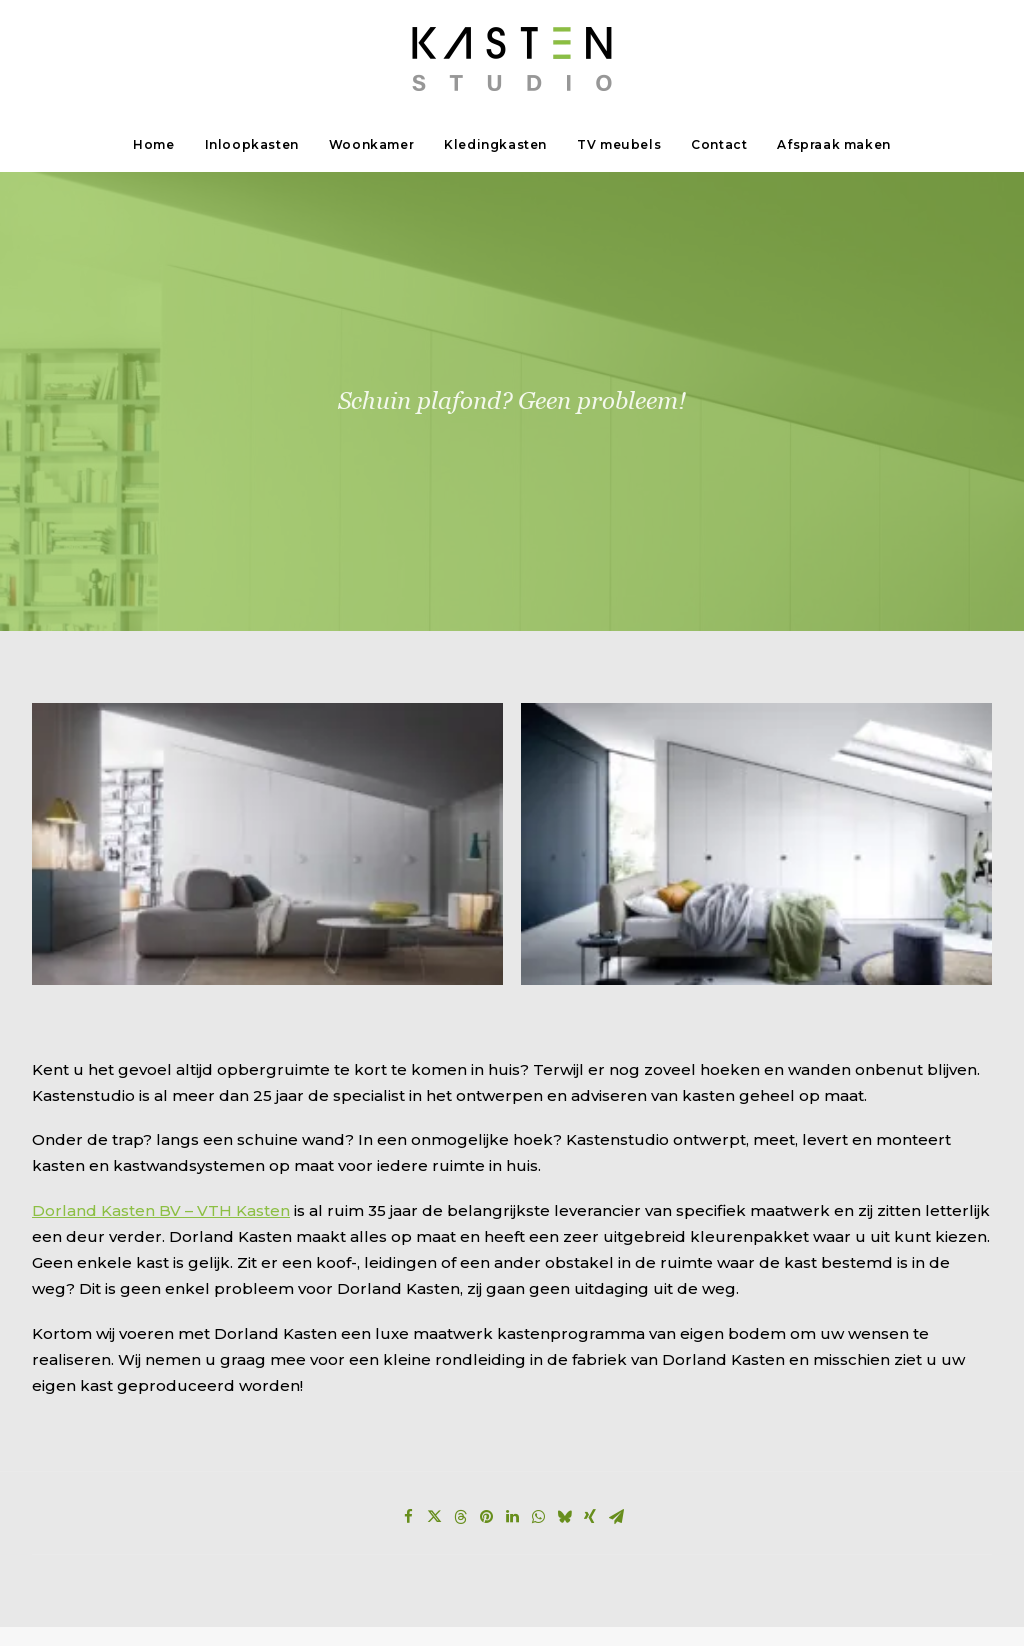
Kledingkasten (495, 144)
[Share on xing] (590, 1359)
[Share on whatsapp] (538, 1359)
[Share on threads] (460, 1359)
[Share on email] (616, 1359)
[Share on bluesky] (564, 1359)
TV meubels (619, 144)
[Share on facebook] (408, 1359)
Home (153, 144)
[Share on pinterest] (486, 1359)
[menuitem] (160, 145)
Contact (719, 144)
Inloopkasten (252, 144)
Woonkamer (371, 144)
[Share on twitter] (434, 1359)
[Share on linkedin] (512, 1359)
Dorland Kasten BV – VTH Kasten (161, 1051)
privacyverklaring (272, 1603)
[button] (267, 685)
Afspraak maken (833, 144)
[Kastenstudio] (512, 59)
